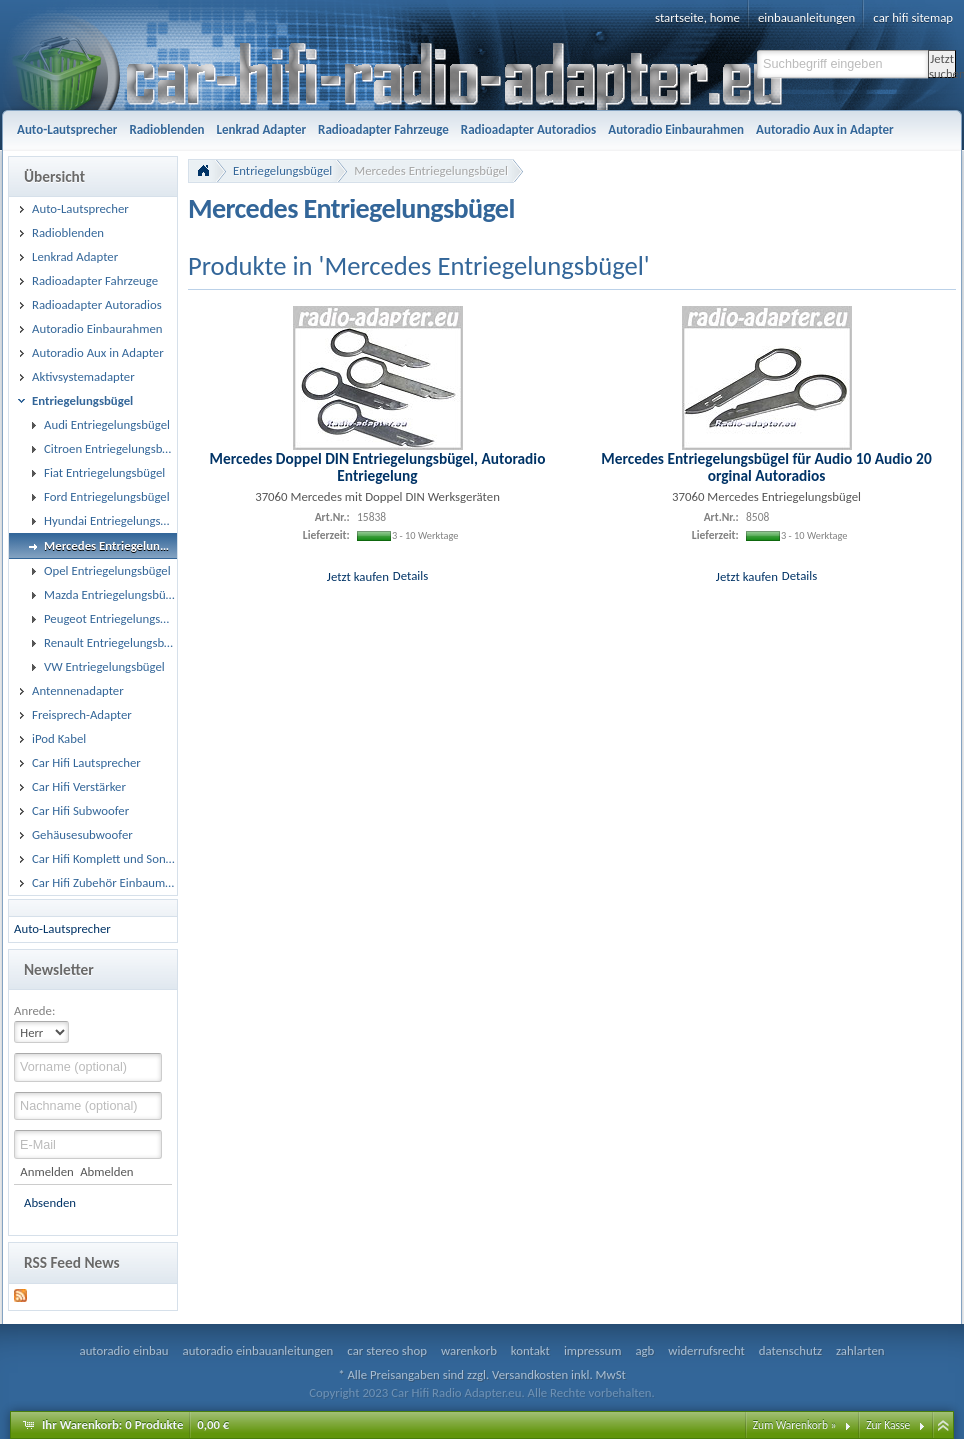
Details (410, 575)
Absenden (50, 1202)
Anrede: (34, 1010)
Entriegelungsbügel (282, 170)
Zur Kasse (888, 1425)
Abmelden (106, 1171)
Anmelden (46, 1171)
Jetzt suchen (942, 64)
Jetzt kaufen (358, 575)
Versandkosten (530, 1374)
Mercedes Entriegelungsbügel (431, 170)
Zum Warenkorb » (795, 1425)
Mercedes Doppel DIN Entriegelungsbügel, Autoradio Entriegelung (378, 467)
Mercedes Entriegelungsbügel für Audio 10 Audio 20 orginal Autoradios (766, 467)
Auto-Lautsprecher (62, 928)
